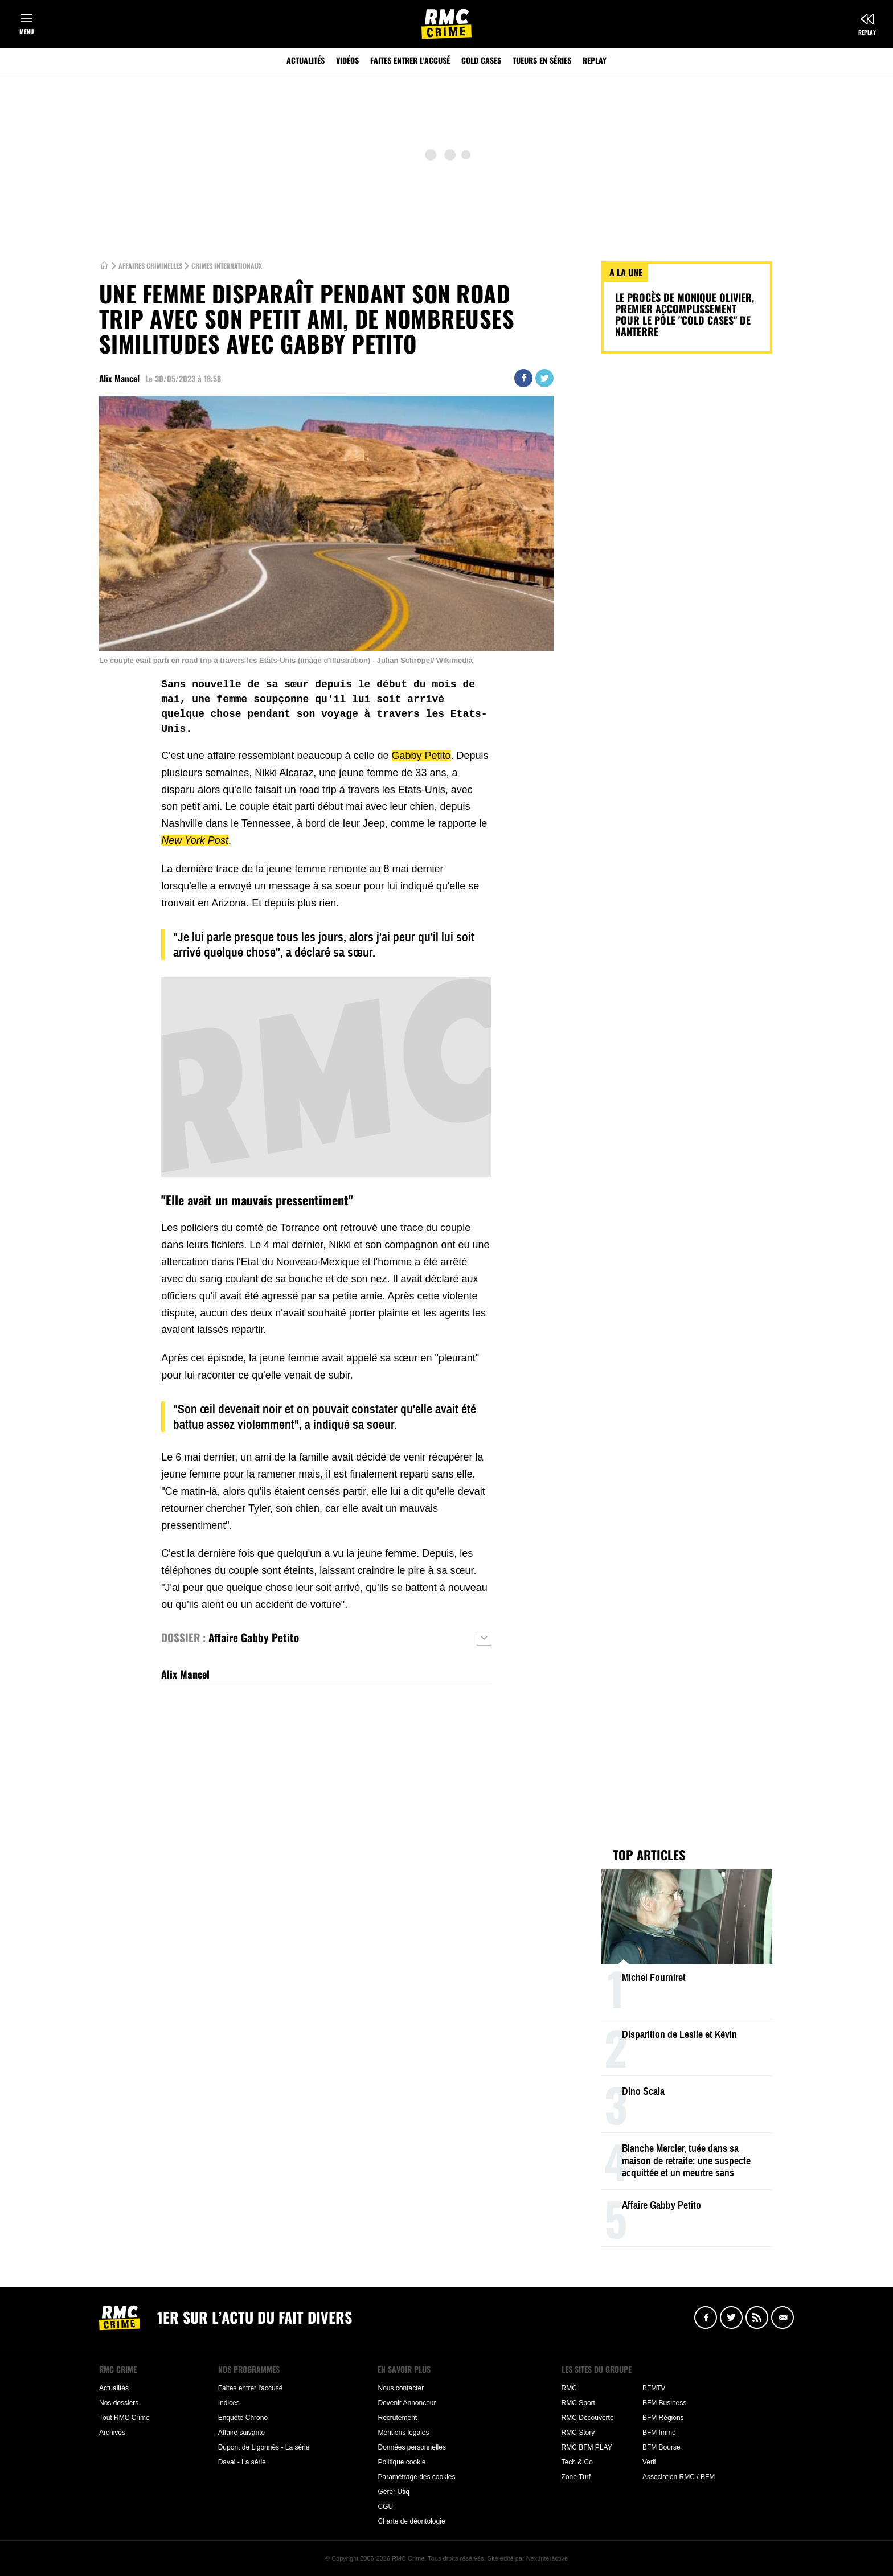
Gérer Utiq (393, 2492)
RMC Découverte (588, 2418)
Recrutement (397, 2418)
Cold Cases (481, 60)
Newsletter (782, 2317)
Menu (26, 31)
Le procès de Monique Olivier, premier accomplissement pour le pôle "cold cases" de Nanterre (684, 314)
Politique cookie (401, 2462)
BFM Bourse (661, 2447)
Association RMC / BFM (678, 2477)
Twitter (544, 378)
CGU (385, 2507)
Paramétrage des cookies (416, 2477)
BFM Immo (659, 2432)
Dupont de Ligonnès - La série (264, 2447)
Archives (112, 2432)
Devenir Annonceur (407, 2403)
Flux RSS (756, 2317)
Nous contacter (401, 2388)
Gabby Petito (421, 755)
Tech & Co (577, 2462)
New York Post (194, 840)
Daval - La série (242, 2462)
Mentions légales (403, 2432)
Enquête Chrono (243, 2418)
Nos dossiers (118, 2403)
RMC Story (578, 2432)
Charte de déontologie (411, 2521)
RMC (569, 2388)
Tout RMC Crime (124, 2418)
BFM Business (664, 2403)
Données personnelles (411, 2447)
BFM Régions (663, 2418)
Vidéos (347, 60)
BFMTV (654, 2388)
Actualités (305, 60)
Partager (523, 378)
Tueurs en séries (542, 60)
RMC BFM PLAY (587, 2447)
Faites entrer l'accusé (410, 60)
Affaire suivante (241, 2432)
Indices (229, 2403)
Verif (649, 2462)
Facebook (705, 2317)
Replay (867, 32)
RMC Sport (578, 2403)
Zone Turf (576, 2477)
